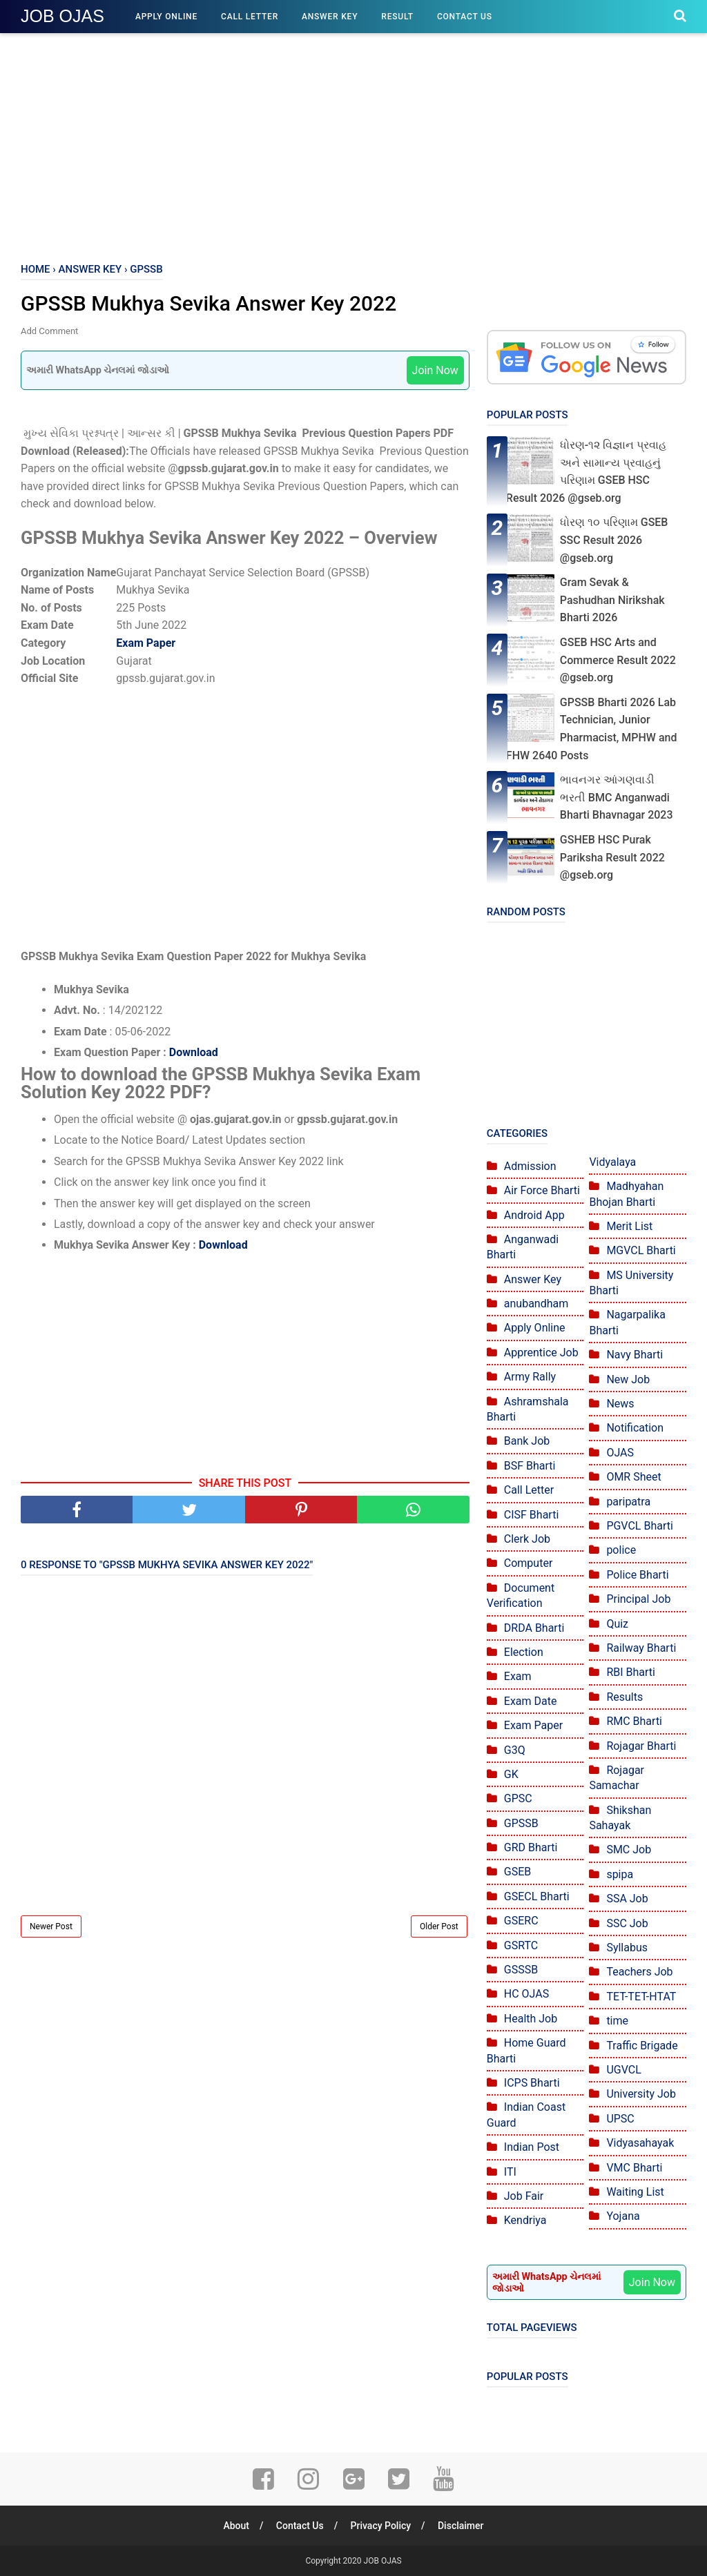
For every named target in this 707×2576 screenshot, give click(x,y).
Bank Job (527, 1440)
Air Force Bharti (542, 1190)
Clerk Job (527, 1538)
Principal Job (638, 1599)
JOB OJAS (62, 16)
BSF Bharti (530, 1465)
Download (193, 1052)
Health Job (530, 2018)
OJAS (620, 1452)
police (621, 1550)
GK (511, 1774)
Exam (518, 1676)
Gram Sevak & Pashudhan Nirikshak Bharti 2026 (612, 600)
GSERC (521, 1920)
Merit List (629, 1226)
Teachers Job (639, 1971)
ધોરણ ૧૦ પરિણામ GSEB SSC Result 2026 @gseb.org (614, 540)
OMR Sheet (633, 1476)
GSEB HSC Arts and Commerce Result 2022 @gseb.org (618, 660)
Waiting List (635, 2191)
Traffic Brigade (641, 2045)
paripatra (628, 1501)
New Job (628, 1379)
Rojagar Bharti (641, 1746)
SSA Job (627, 1898)
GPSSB (521, 1823)
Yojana (622, 2216)
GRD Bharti (531, 1847)
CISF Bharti (531, 1514)
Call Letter (249, 16)
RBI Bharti (630, 1672)
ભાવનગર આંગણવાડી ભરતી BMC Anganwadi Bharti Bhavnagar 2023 (616, 797)
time (617, 2020)
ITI (510, 2171)
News (620, 1403)
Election (523, 1652)
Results (624, 1697)
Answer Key (330, 16)
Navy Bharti (634, 1354)
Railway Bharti (641, 1648)
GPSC (518, 1798)
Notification (635, 1427)
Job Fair (524, 2196)
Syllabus (627, 1947)
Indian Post (531, 2147)
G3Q (514, 1750)
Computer (528, 1563)
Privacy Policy (381, 2525)
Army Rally (530, 1376)
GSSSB (521, 1969)
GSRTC (521, 1945)
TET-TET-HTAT (641, 1996)
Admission (530, 1166)
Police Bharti (637, 1574)
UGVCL (623, 2069)
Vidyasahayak (640, 2142)
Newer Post (51, 1926)
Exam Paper (145, 643)
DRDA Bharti (534, 1628)
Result (397, 16)
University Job (641, 2093)
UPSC (620, 2118)
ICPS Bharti (532, 2082)
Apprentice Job (541, 1352)
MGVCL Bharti (640, 1250)
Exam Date (530, 1701)
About (236, 2525)
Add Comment (49, 331)
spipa (619, 1874)
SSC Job (627, 1923)
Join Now (435, 370)
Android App (534, 1215)
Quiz (617, 1623)
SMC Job (628, 1849)
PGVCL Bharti (639, 1525)
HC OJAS (526, 1993)
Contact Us (464, 16)
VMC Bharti (634, 2167)
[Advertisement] (353, 145)
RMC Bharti (634, 1721)
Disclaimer (461, 2525)
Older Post (439, 1926)
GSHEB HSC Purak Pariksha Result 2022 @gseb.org (612, 857)
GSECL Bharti (537, 1896)
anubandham (536, 1303)
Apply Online (166, 16)
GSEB (517, 1871)
